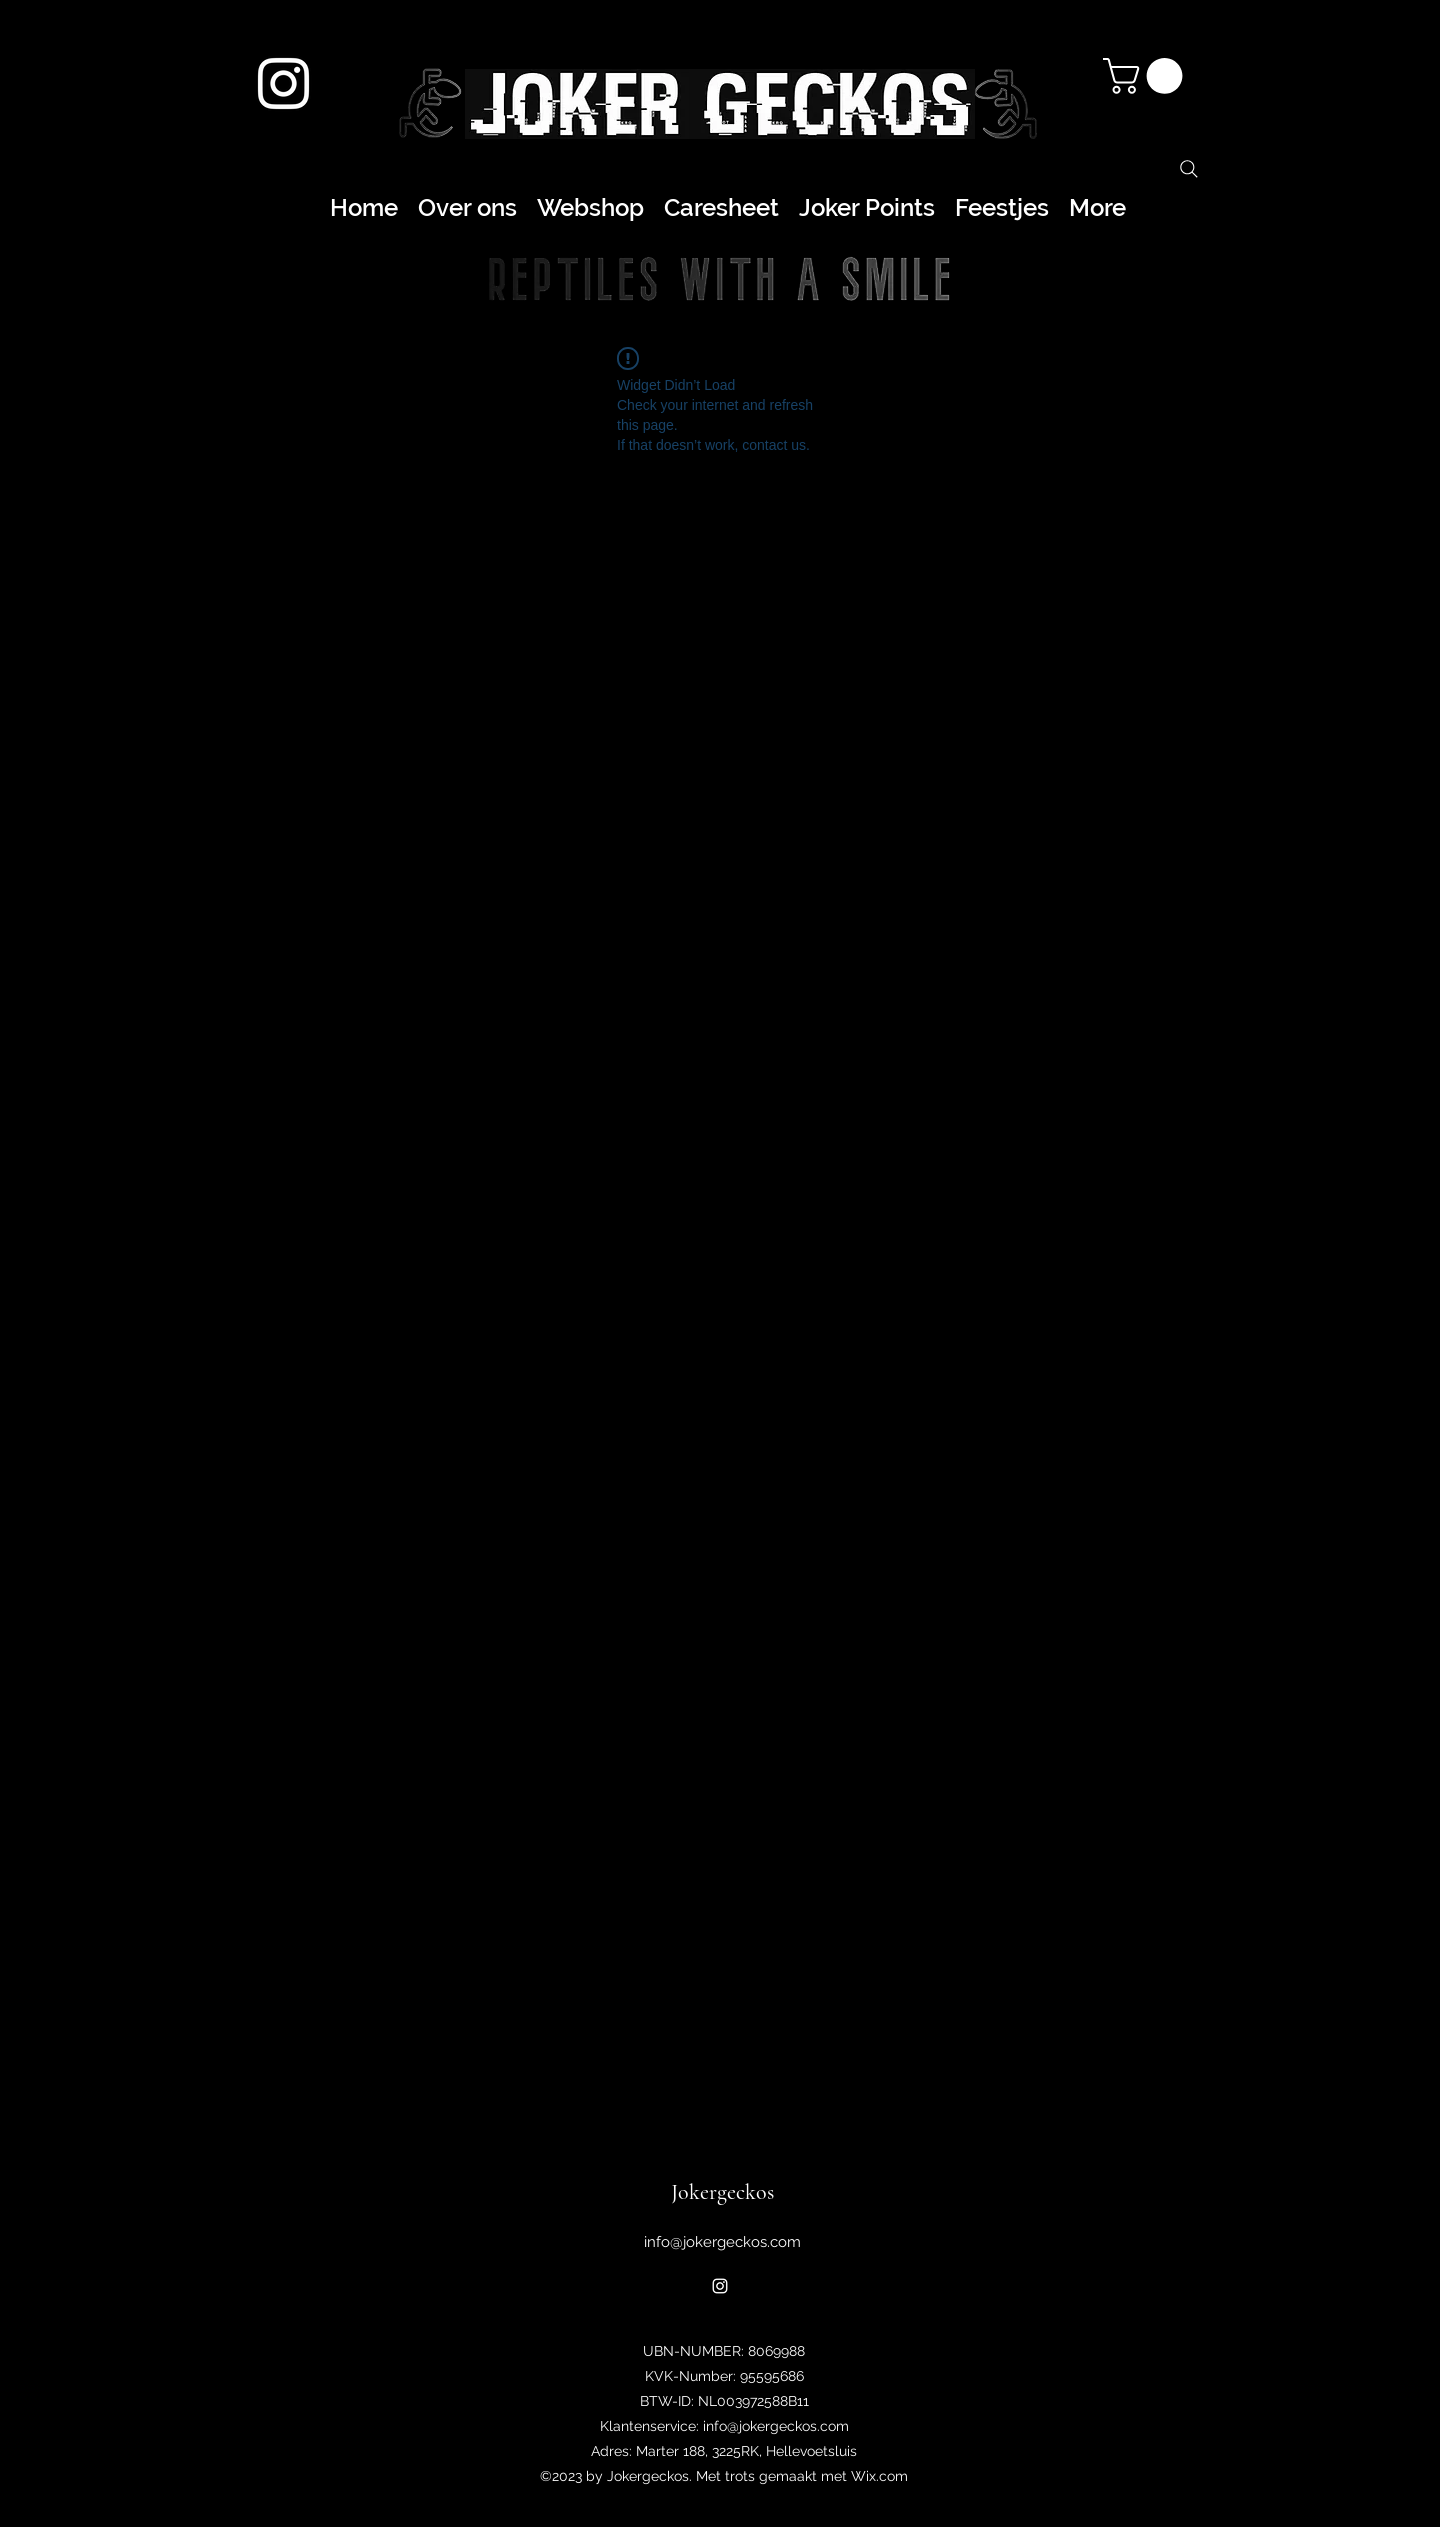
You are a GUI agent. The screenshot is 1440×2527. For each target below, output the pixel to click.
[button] (1147, 76)
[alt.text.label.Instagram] (283, 83)
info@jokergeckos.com (722, 2242)
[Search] (1189, 169)
